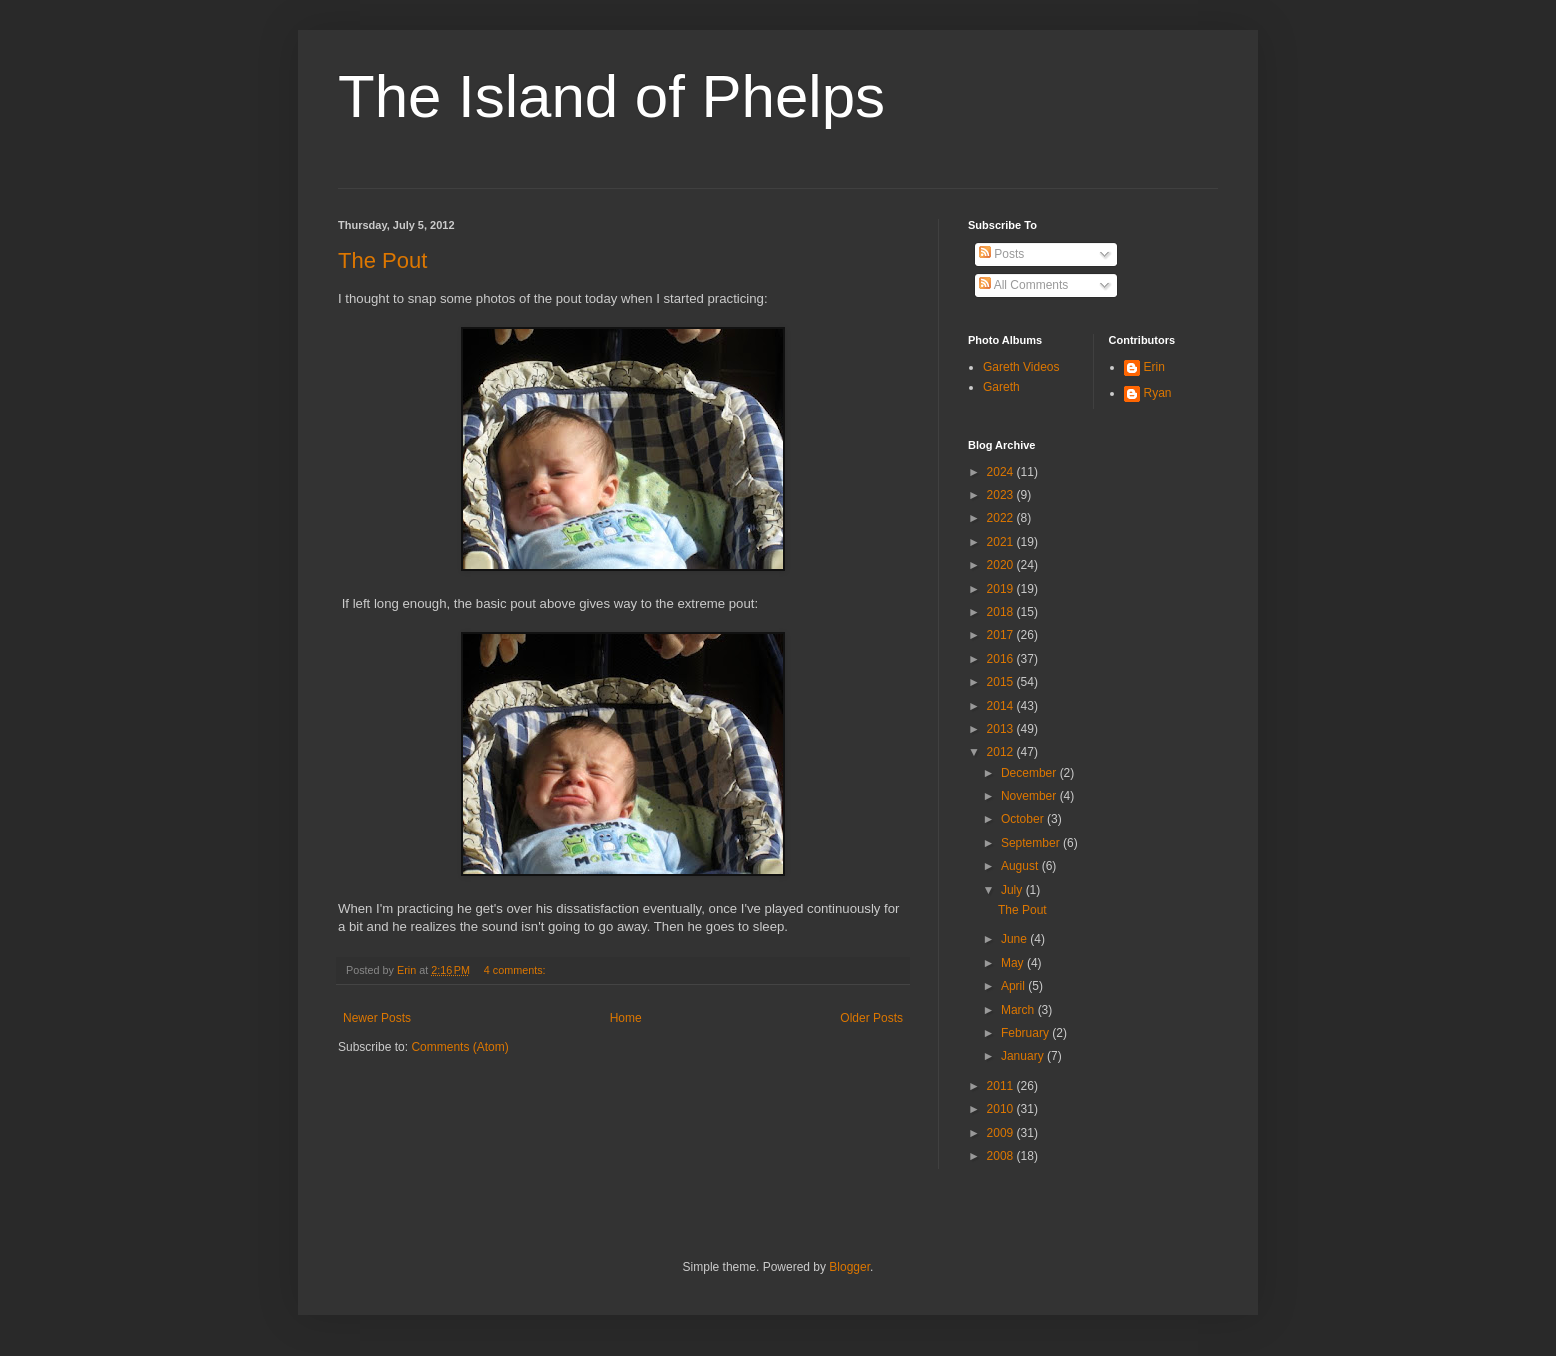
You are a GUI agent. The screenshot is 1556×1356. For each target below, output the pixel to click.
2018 (1002, 612)
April (1014, 986)
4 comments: (516, 970)
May (1014, 963)
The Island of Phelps (611, 96)
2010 (1002, 1109)
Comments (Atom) (459, 1047)
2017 (1002, 635)
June (1015, 939)
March (1019, 1010)
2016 (1002, 659)
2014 (1002, 706)
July (1013, 890)
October (1024, 819)
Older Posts (871, 1018)
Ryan (1158, 393)
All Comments (1023, 285)
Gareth (1001, 387)
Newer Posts (377, 1018)
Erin (1154, 367)
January (1024, 1056)
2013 (1002, 729)
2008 (1002, 1156)
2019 (1002, 589)
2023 (1002, 495)
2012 (1002, 752)
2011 (1002, 1086)
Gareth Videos (1021, 367)
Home (626, 1018)
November (1030, 796)
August (1021, 866)
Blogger (849, 1267)
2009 (1002, 1133)
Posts (1001, 254)
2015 (1002, 682)
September (1032, 843)
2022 (1002, 518)
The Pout (382, 260)
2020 (1002, 565)
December (1030, 773)
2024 (1002, 472)
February (1026, 1033)
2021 (1002, 542)
